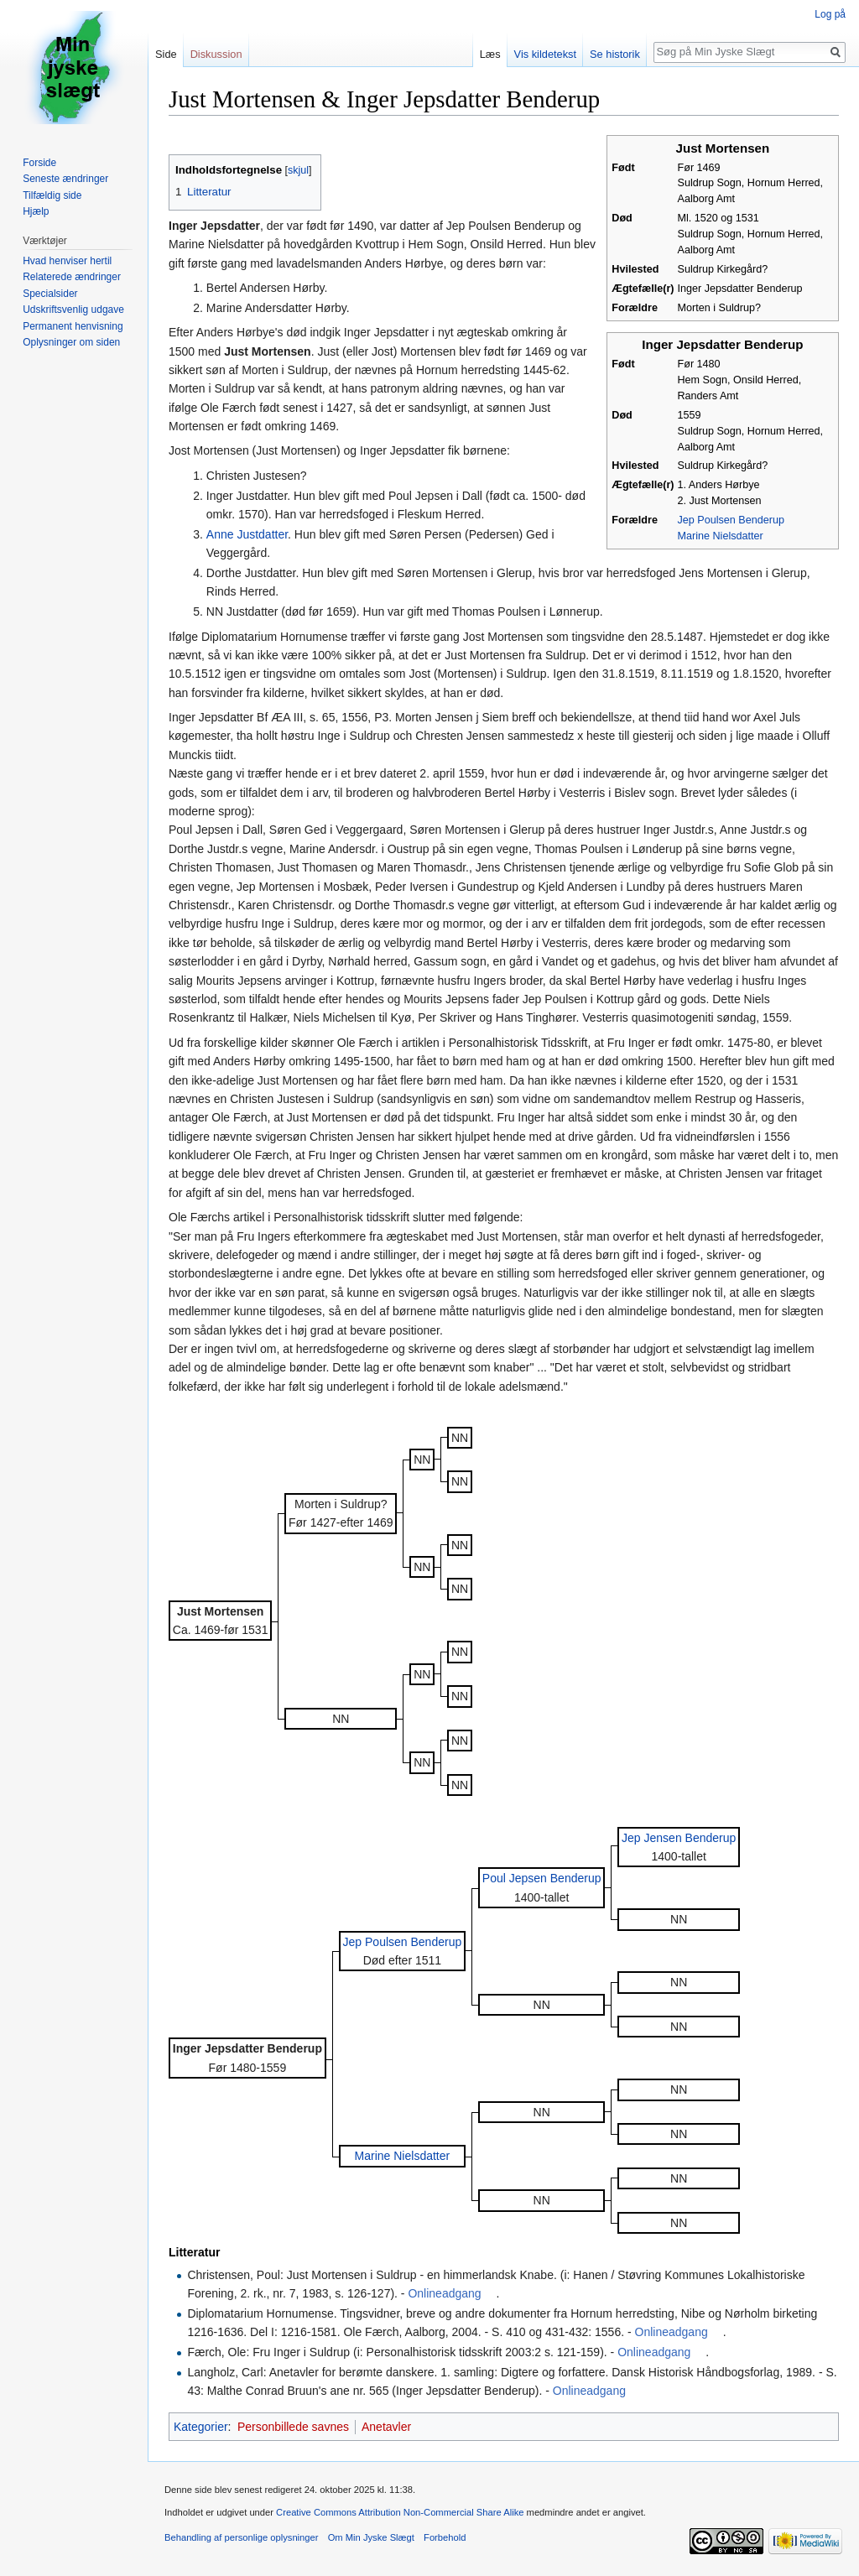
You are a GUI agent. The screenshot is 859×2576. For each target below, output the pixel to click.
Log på (830, 14)
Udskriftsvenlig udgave (73, 309)
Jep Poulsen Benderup (731, 520)
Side (166, 54)
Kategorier (201, 2426)
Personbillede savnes (293, 2426)
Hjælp (36, 211)
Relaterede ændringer (72, 277)
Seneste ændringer (65, 179)
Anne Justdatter (247, 534)
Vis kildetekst (545, 54)
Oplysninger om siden (71, 342)
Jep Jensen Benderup (679, 1838)
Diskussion (216, 54)
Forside (39, 163)
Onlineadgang (444, 2293)
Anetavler (386, 2426)
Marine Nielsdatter (720, 536)
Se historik (615, 54)
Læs (490, 54)
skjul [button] (298, 170)
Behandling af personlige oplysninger (241, 2537)
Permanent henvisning (72, 326)
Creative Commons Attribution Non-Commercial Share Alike (399, 2512)
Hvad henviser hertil (67, 261)
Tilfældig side (52, 195)
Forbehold (445, 2537)
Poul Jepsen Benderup (541, 1878)
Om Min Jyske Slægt (371, 2537)
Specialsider (50, 293)
